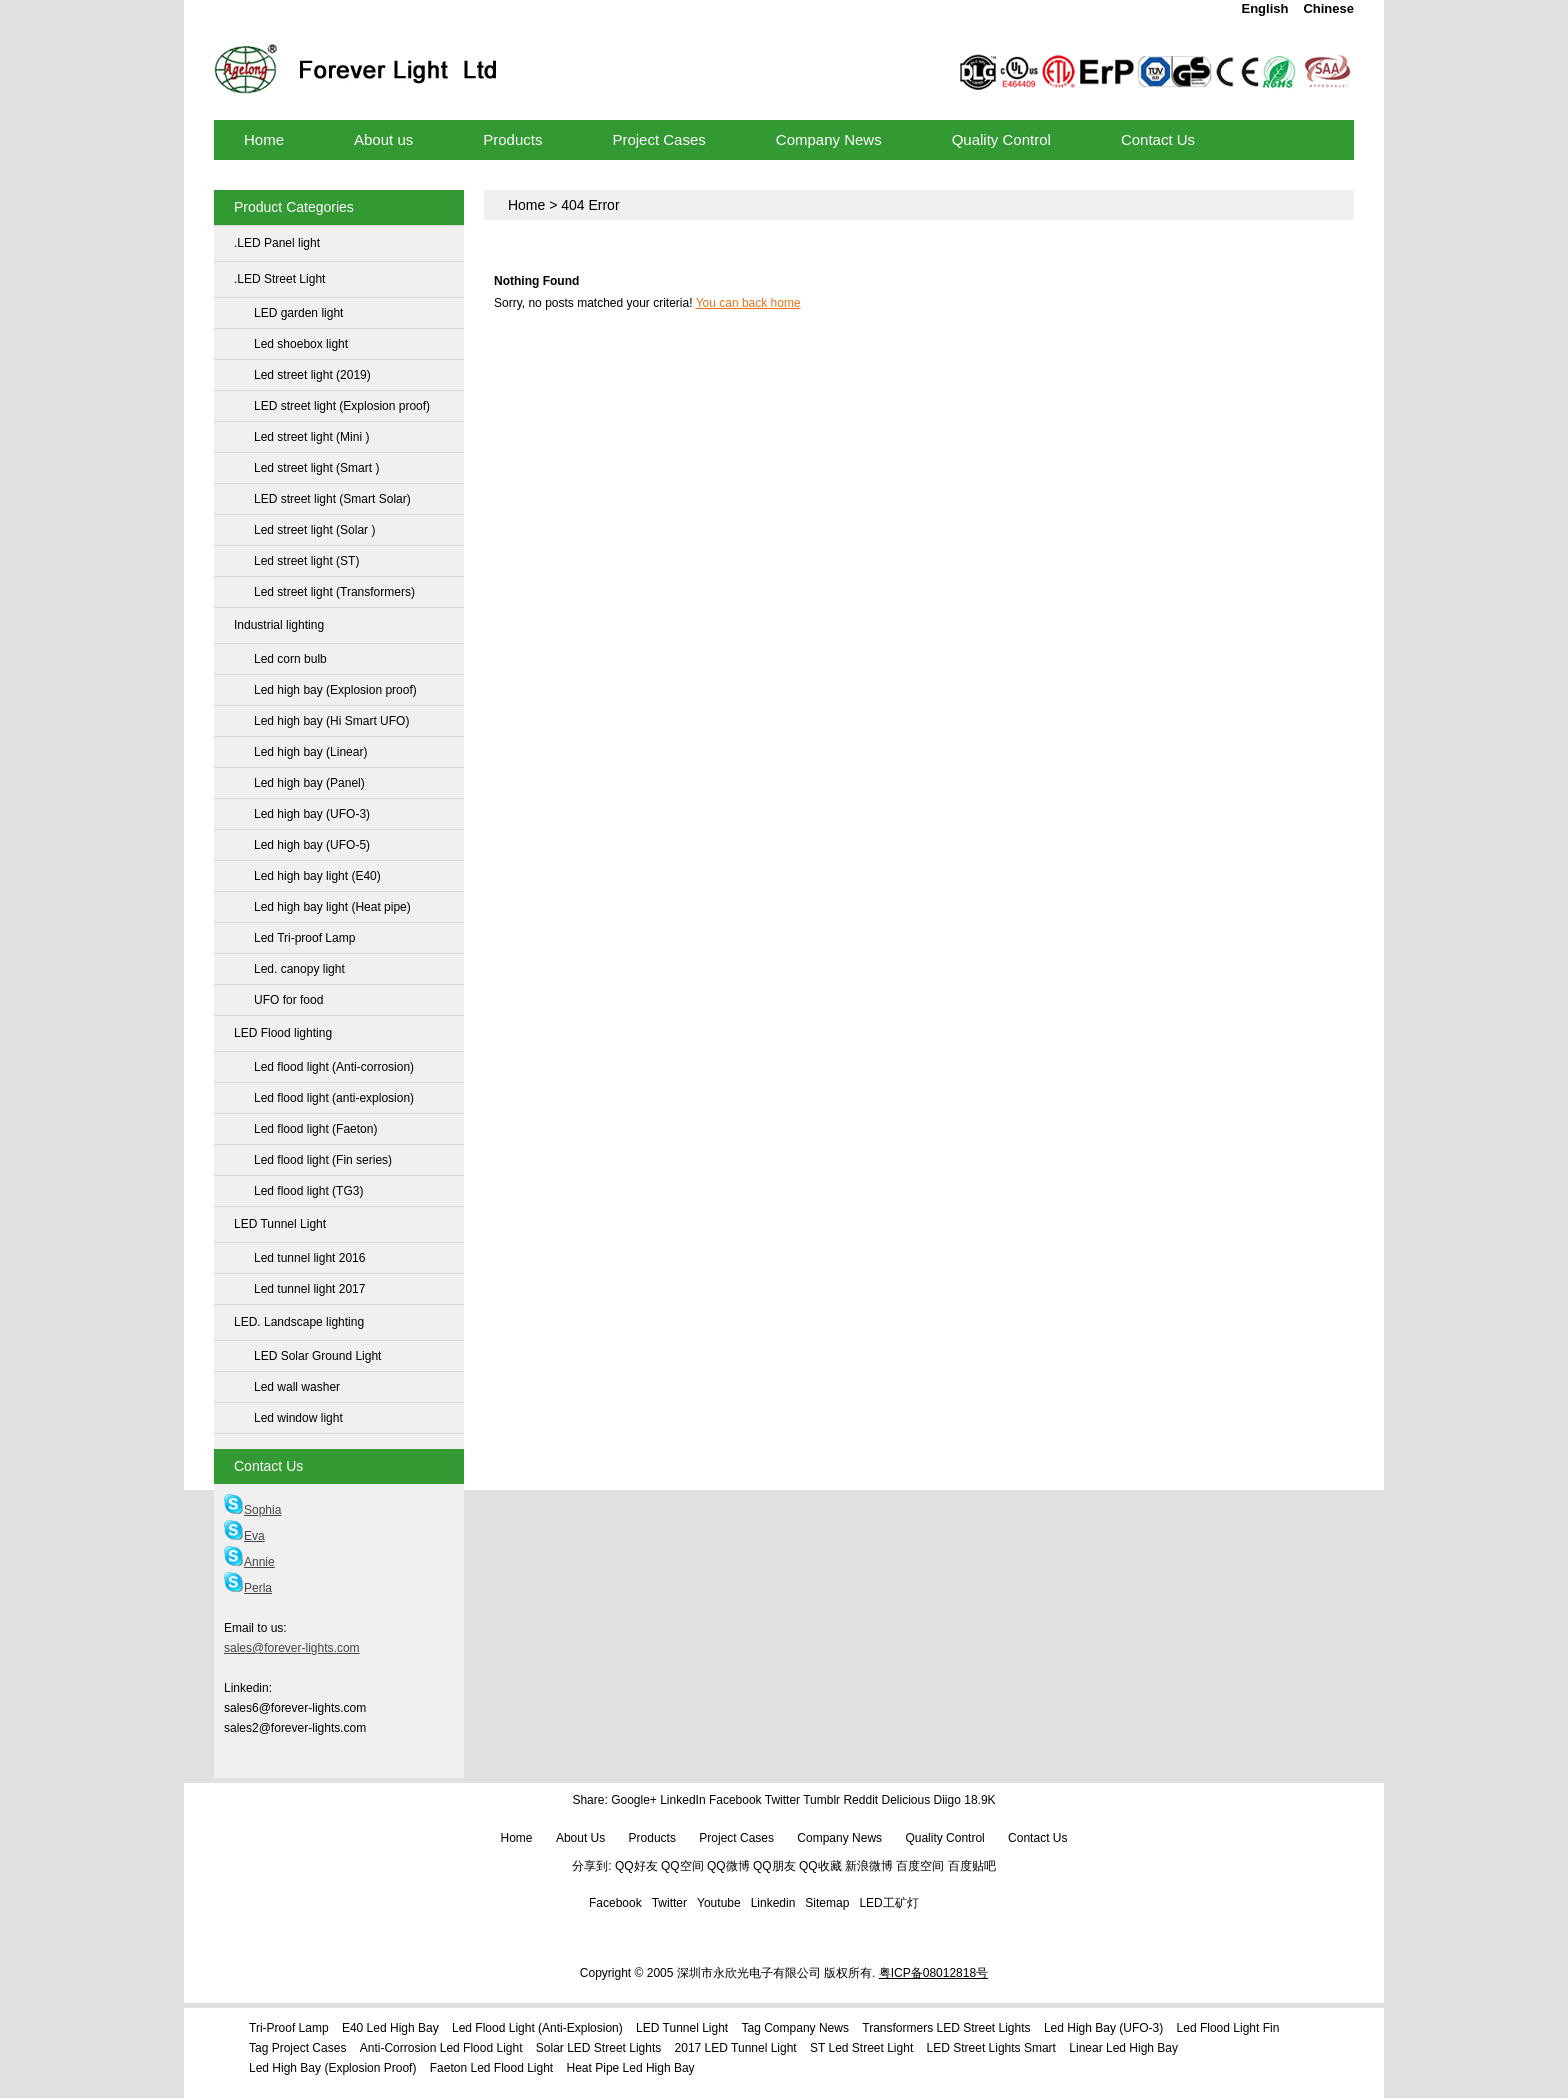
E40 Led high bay (390, 2028)
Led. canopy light (299, 969)
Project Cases (736, 1838)
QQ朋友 (774, 1866)
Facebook (735, 1800)
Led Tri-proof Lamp (304, 938)
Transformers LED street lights (946, 2028)
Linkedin (773, 1903)
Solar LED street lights (598, 2048)
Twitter (782, 1800)
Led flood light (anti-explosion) (334, 1098)
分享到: (591, 1866)
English (1264, 8)
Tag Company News (795, 2028)
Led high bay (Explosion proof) (335, 690)
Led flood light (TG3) (308, 1191)
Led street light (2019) (312, 375)
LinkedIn (682, 1800)
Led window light (298, 1418)
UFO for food (288, 1000)
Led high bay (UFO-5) (312, 845)
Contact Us (1037, 1838)
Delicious (905, 1800)
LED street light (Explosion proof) (342, 406)
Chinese (1328, 8)
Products (652, 1838)
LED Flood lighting (283, 1033)
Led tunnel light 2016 (309, 1258)
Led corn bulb (290, 659)
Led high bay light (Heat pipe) (332, 907)
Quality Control (944, 1838)
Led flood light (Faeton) (315, 1129)
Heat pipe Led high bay (631, 2068)
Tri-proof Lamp (289, 2028)
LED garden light (298, 313)
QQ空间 (682, 1866)
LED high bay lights (499, 42)
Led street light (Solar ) (314, 530)
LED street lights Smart (991, 2048)
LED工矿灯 (888, 1903)
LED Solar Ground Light (317, 1356)
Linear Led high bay (1123, 2048)
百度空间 (920, 1866)
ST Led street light (861, 2048)
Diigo (947, 1800)
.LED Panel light (277, 243)
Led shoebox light (301, 344)
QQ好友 (636, 1866)
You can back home (748, 303)
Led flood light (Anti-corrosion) (334, 1067)
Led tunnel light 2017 (309, 1289)
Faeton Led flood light (491, 2068)
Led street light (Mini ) (311, 437)
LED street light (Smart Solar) (332, 499)
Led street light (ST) (306, 561)
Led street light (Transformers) (334, 592)
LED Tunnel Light (280, 1224)
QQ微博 (728, 1866)
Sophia (252, 1510)
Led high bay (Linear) (310, 752)
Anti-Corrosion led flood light (441, 2048)
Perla (248, 1588)
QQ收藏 (820, 1866)
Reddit (860, 1800)
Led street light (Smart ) (316, 468)
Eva (244, 1536)
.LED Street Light (279, 279)
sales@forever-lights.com (292, 1648)
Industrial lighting (279, 625)
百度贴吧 (972, 1866)
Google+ (634, 1800)
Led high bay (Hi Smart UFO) (331, 721)
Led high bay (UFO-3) (312, 814)
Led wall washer (297, 1387)
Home (526, 205)
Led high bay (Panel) (309, 783)
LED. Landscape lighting (299, 1322)
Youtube (719, 1903)
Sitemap (827, 1903)
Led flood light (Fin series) (323, 1160)
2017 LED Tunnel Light (736, 2048)
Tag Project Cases (297, 2048)
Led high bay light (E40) (317, 876)
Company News (839, 1838)
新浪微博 (869, 1866)
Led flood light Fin (1228, 2028)
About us (580, 1838)
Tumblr (821, 1800)
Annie (249, 1562)
